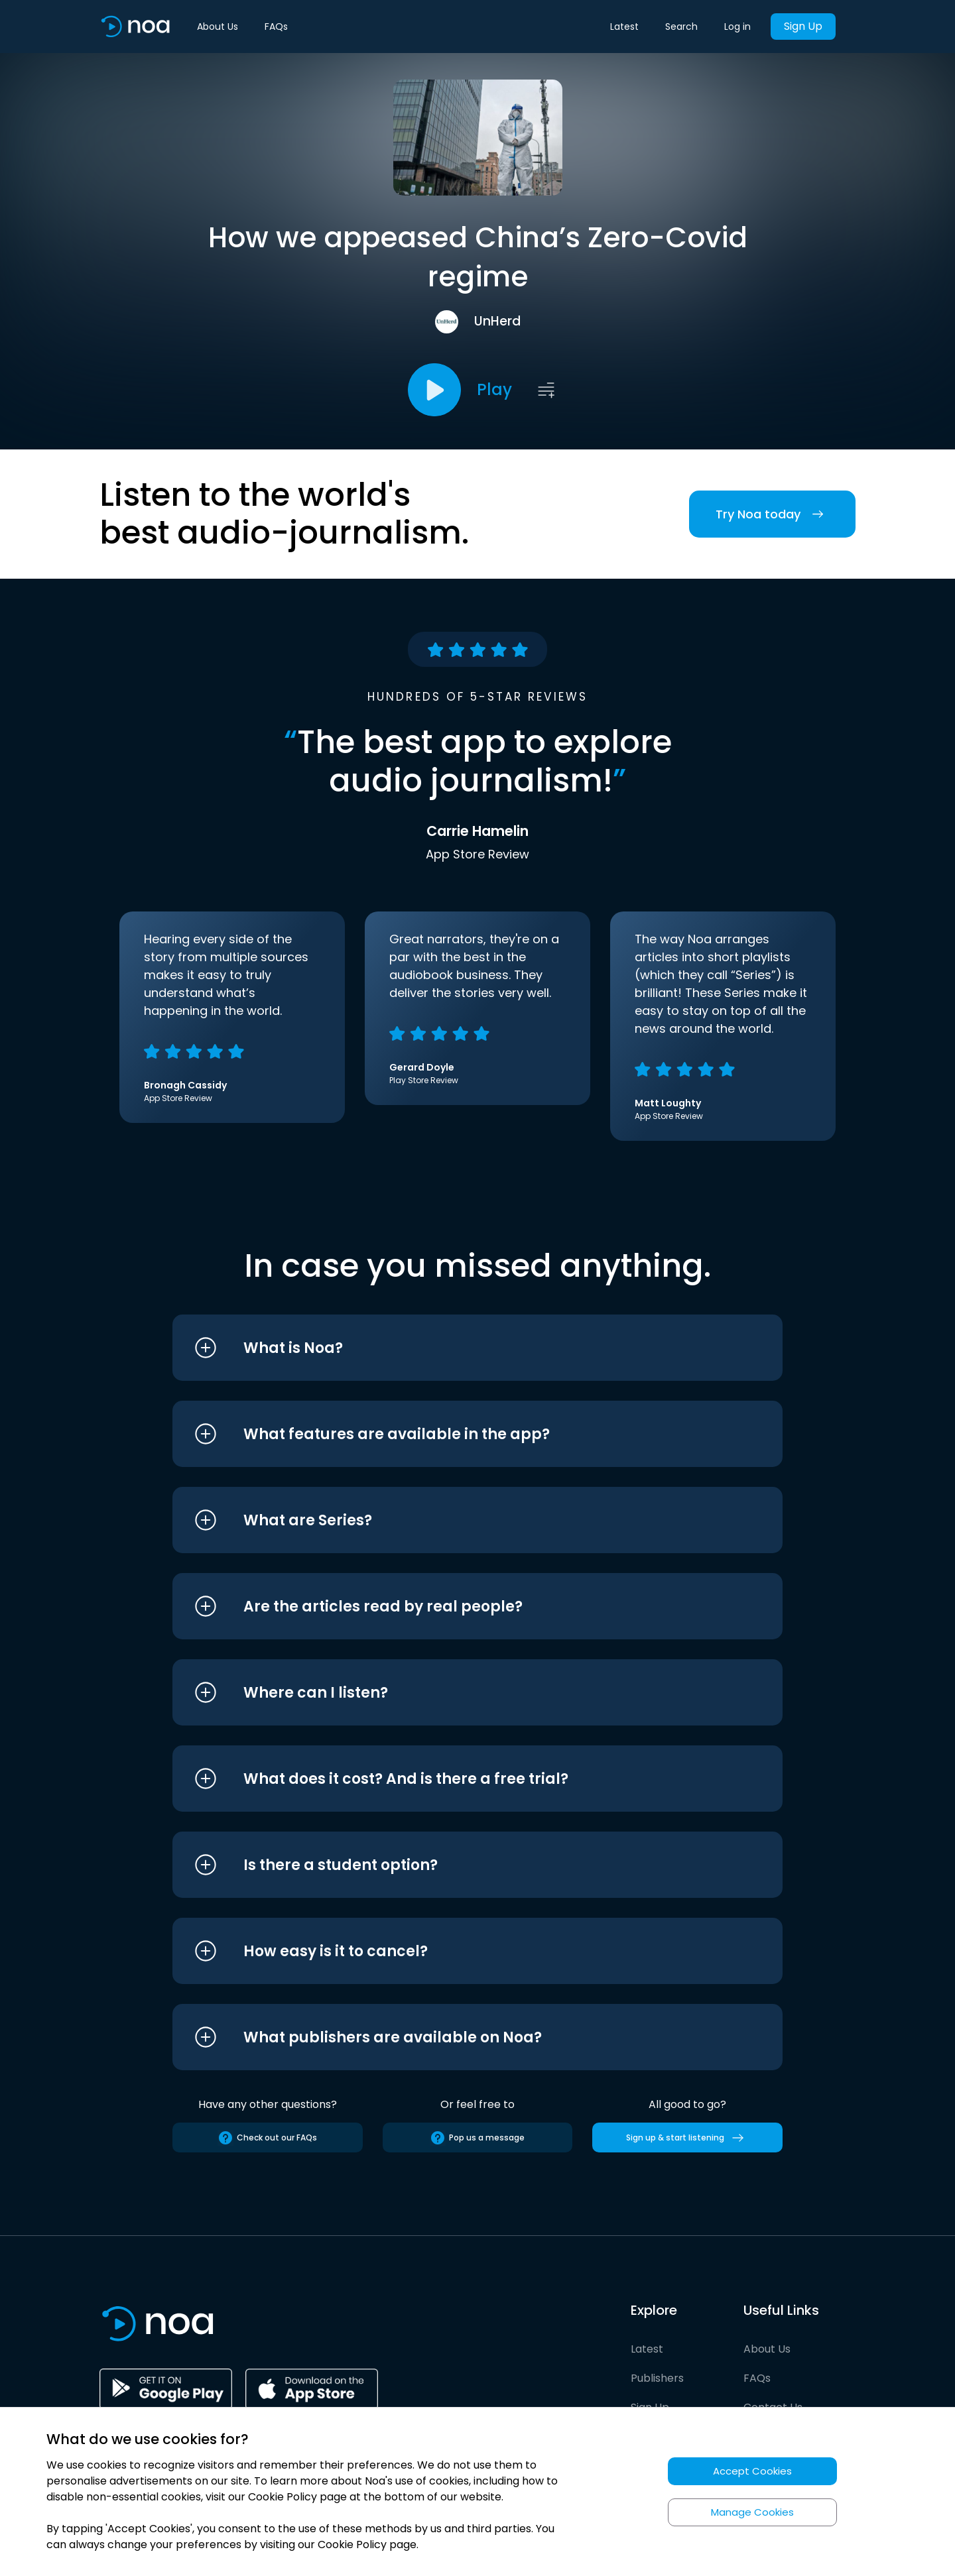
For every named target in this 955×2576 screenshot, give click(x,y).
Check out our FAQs (267, 2138)
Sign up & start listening (687, 2137)
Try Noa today (772, 514)
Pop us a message (477, 2138)
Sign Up (803, 26)
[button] (452, 1347)
